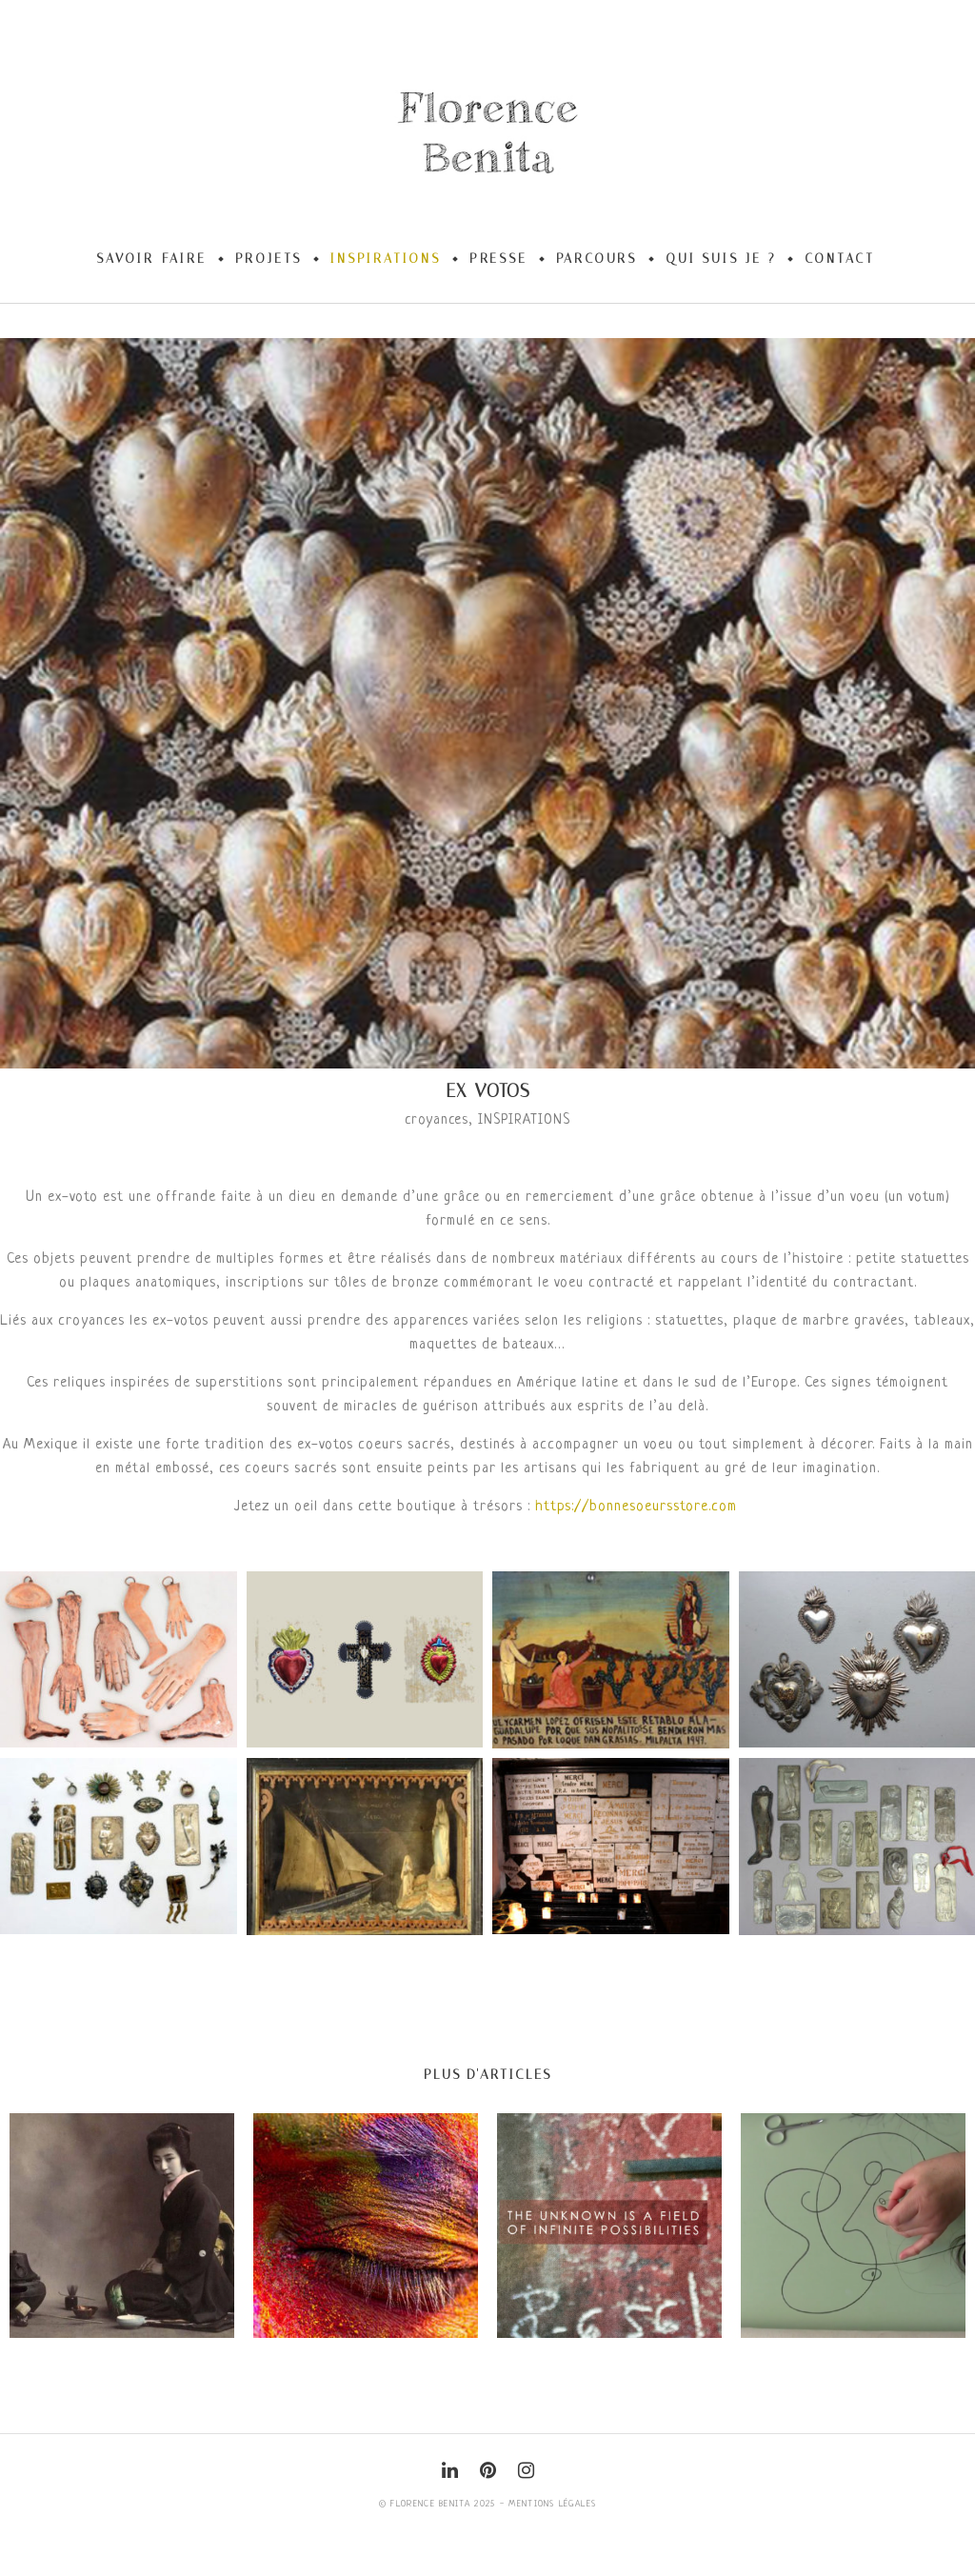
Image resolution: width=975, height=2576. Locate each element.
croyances (436, 1120)
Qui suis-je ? (721, 258)
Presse (498, 258)
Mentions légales (552, 2504)
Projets (269, 258)
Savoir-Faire (151, 258)
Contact (840, 258)
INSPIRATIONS (524, 1120)
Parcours (596, 258)
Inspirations (385, 258)
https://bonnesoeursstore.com (636, 1507)
